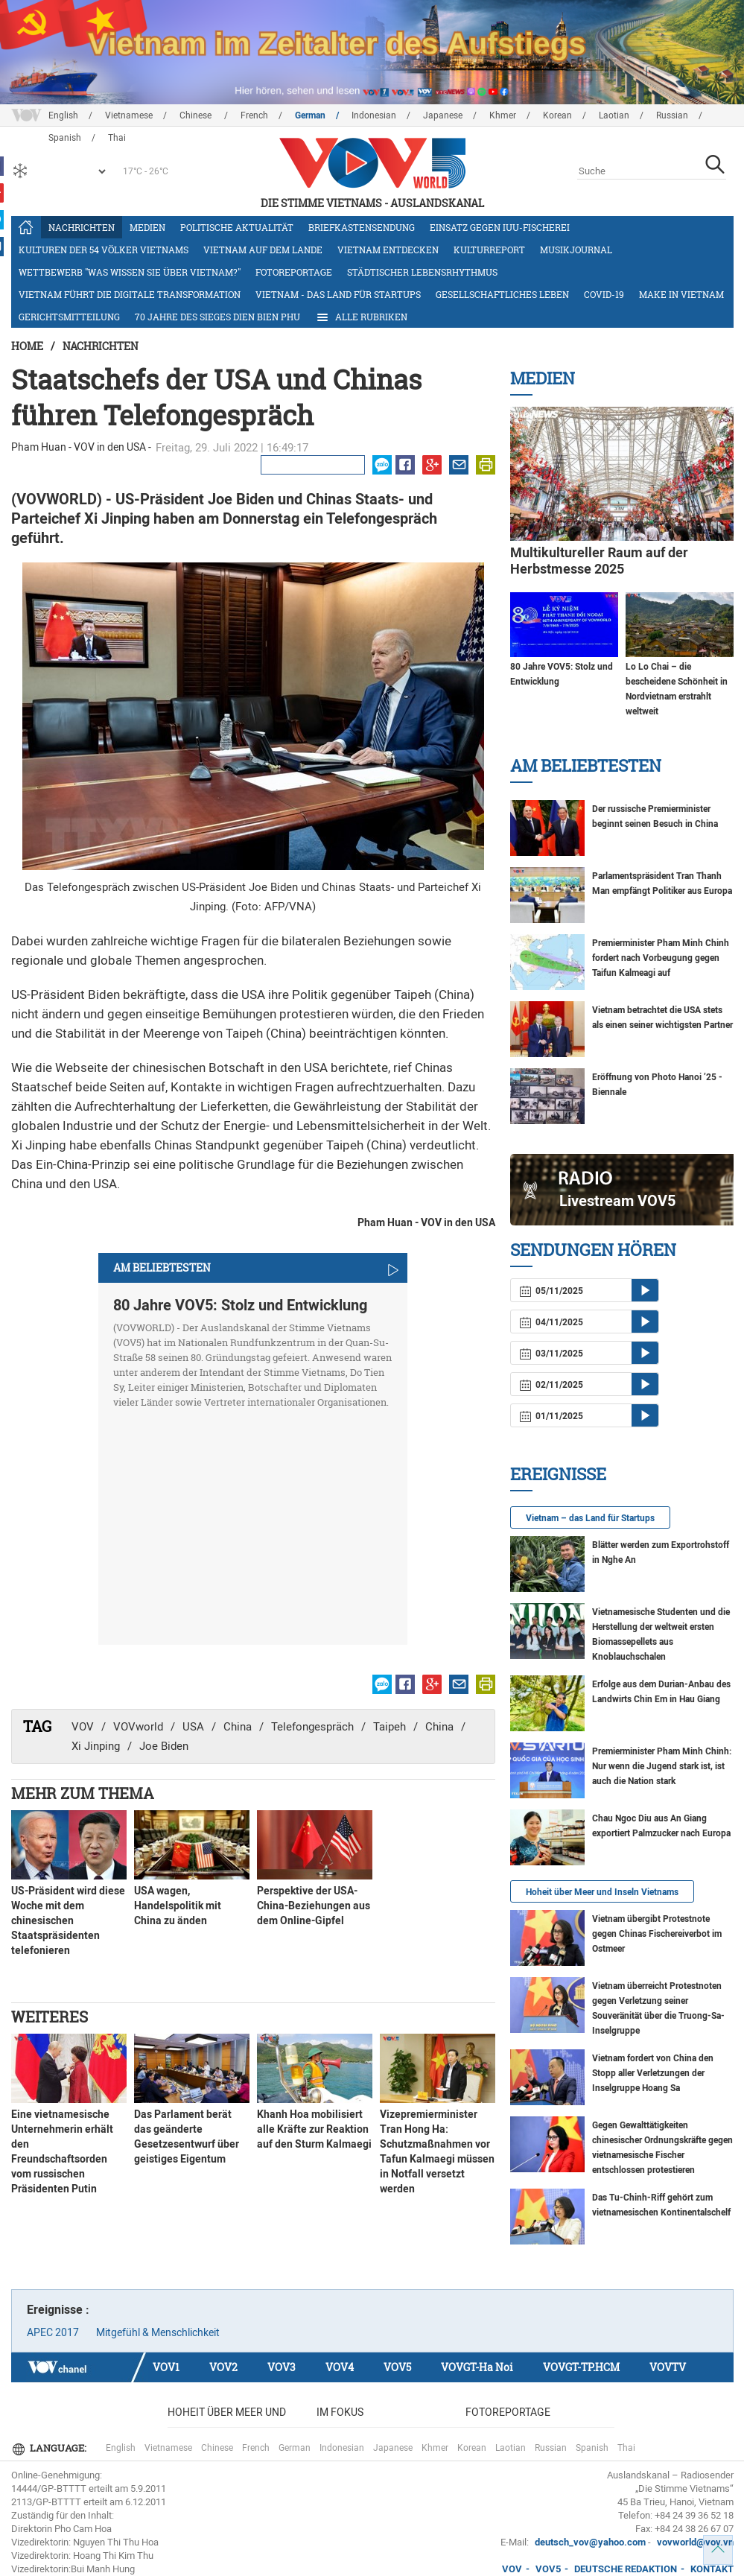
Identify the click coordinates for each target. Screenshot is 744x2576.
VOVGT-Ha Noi (477, 2367)
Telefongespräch (312, 1726)
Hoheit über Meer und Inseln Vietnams (602, 1892)
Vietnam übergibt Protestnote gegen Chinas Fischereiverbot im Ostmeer (657, 1934)
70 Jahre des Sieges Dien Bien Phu (217, 317)
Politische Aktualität (236, 227)
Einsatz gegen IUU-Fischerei (500, 227)
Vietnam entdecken (388, 250)
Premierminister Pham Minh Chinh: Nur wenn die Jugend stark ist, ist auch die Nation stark (661, 1766)
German (310, 115)
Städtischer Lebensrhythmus (422, 272)
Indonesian (374, 115)
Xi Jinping (95, 1746)
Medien (147, 227)
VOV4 (339, 2367)
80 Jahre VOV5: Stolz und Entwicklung (240, 1305)
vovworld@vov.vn (695, 2542)
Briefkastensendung (361, 227)
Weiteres (49, 2016)
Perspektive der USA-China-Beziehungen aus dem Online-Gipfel (313, 1905)
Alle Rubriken (361, 317)
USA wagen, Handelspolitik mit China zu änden (177, 1905)
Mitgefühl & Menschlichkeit (158, 2332)
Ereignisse (558, 1474)
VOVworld (138, 1726)
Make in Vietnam (681, 294)
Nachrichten (81, 227)
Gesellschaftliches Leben (502, 294)
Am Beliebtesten (585, 765)
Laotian (614, 115)
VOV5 (397, 2367)
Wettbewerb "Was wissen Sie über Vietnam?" (130, 272)
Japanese (442, 115)
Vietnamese (129, 115)
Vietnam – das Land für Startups (590, 1518)
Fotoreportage (293, 272)
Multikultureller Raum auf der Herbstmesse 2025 (599, 561)
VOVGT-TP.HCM (581, 2367)
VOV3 (281, 2367)
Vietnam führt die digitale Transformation (130, 294)
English (63, 115)
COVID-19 (604, 294)
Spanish (592, 2448)
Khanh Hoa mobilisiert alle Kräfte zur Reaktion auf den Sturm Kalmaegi (314, 2129)
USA (193, 1726)
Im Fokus (340, 2412)
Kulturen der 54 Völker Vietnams (103, 250)
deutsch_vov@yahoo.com (590, 2542)
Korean (557, 115)
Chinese (196, 115)
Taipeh (389, 1726)
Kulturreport (489, 250)
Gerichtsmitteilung (69, 317)
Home (27, 346)
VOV (82, 1726)
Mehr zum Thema (82, 1793)
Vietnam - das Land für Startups (338, 294)
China (237, 1726)
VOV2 (223, 2367)
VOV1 (166, 2367)
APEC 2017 (53, 2332)
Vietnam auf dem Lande (262, 250)
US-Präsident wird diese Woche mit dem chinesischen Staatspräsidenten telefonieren (68, 1920)
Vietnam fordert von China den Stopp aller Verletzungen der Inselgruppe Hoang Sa (652, 2073)
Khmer (502, 115)
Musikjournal (576, 250)
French (254, 115)
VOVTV (667, 2367)
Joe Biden (163, 1746)
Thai (626, 2448)
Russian (672, 115)
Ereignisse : (58, 2310)
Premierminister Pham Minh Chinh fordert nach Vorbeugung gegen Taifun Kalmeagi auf (660, 958)
